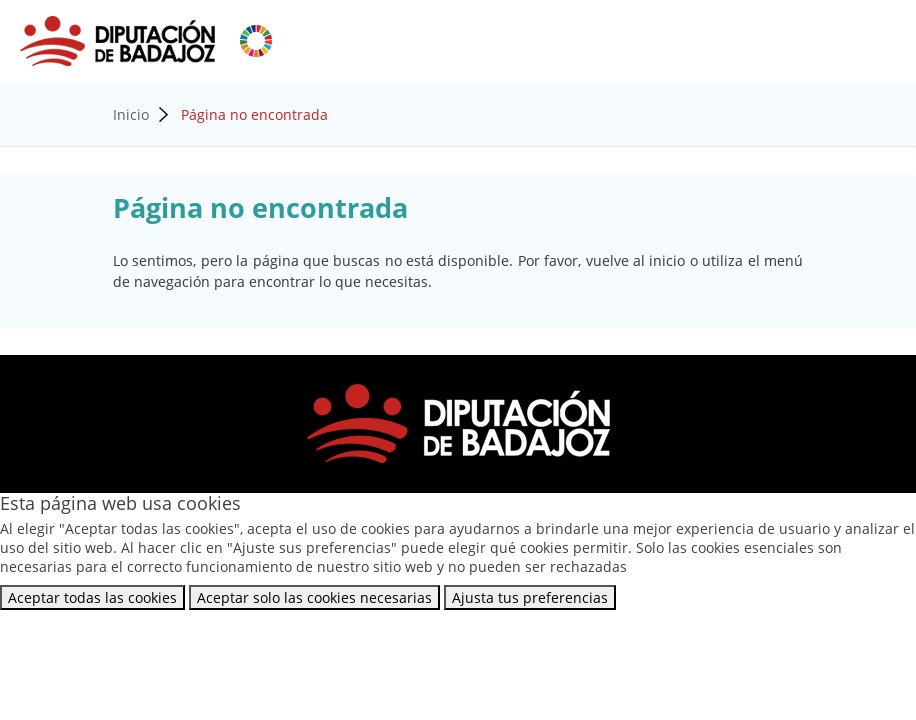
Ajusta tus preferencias (530, 597)
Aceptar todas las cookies (92, 597)
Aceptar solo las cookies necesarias (314, 597)
